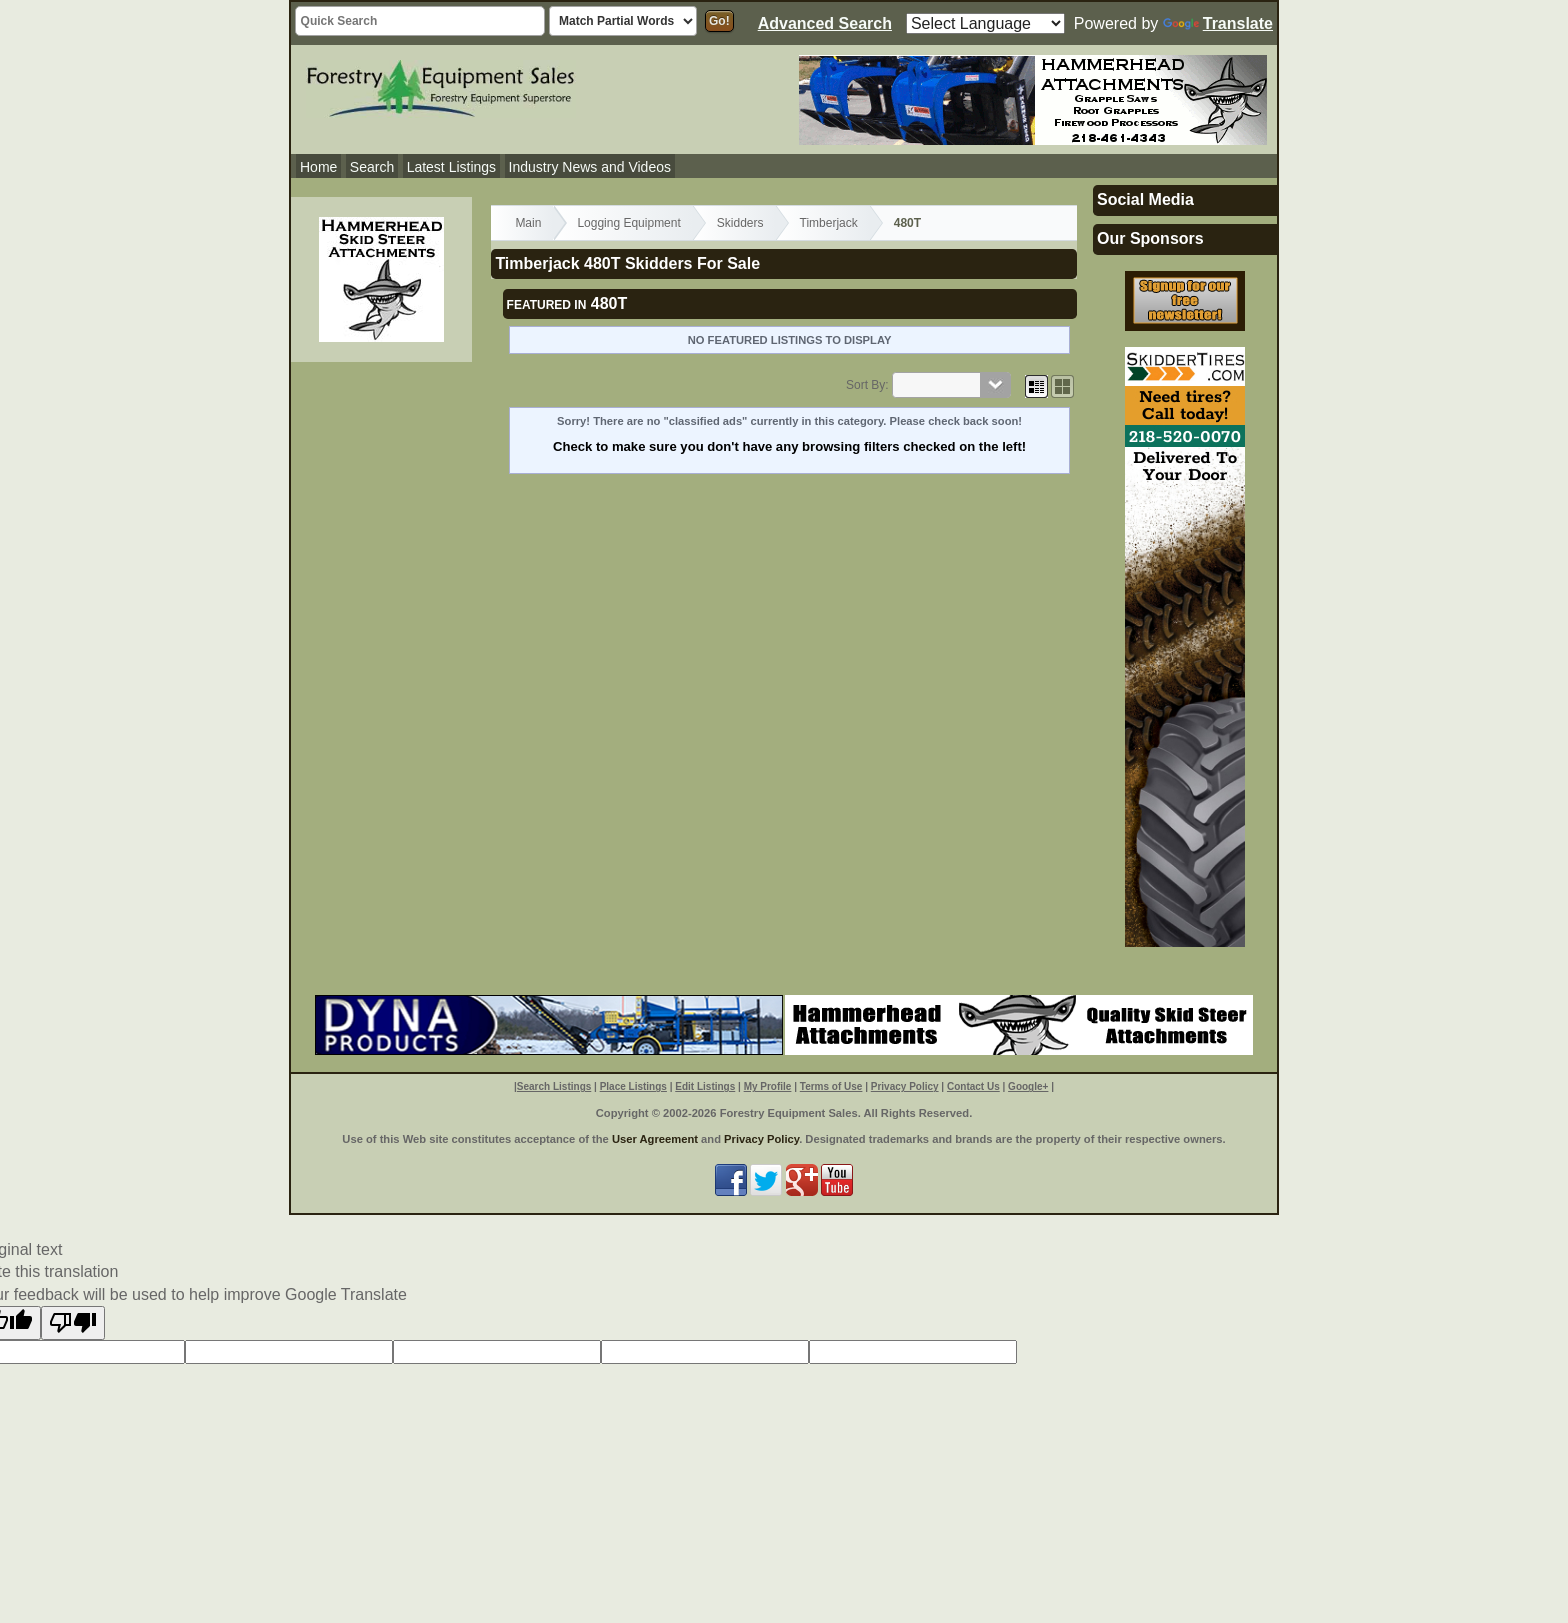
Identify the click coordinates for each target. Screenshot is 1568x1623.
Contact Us (973, 1086)
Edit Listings (705, 1086)
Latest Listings (452, 167)
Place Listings (633, 1086)
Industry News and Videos (590, 167)
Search (372, 167)
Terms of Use (831, 1086)
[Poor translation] (73, 1323)
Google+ (1028, 1086)
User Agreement (655, 1139)
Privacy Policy (905, 1086)
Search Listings (554, 1086)
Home (318, 167)
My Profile (768, 1086)
